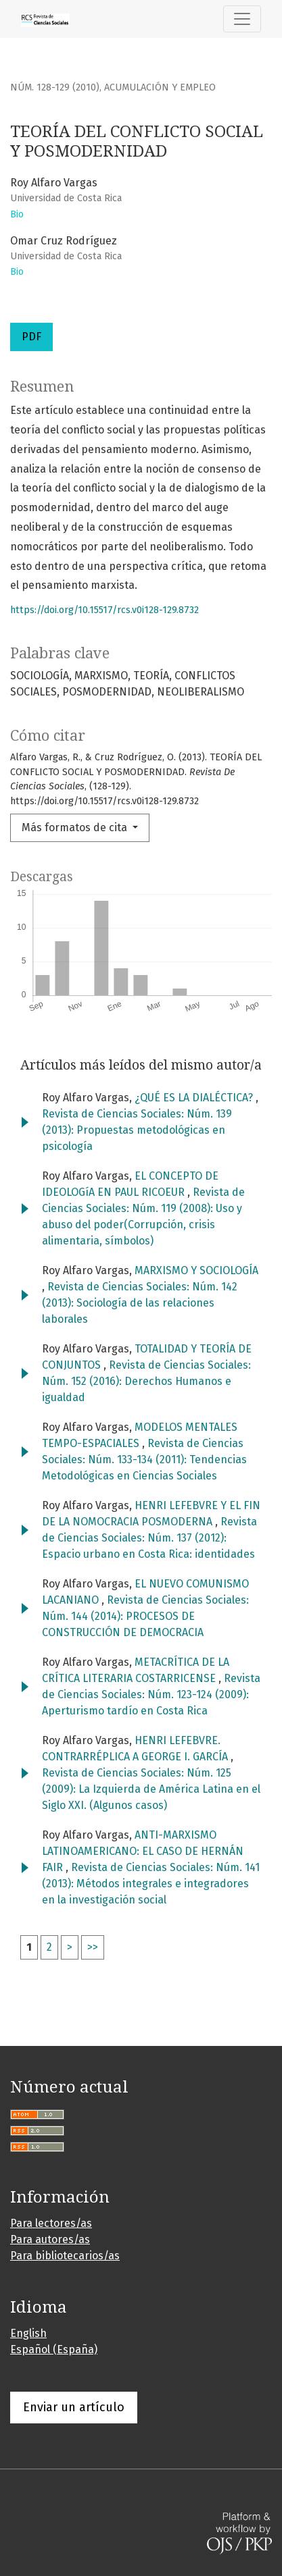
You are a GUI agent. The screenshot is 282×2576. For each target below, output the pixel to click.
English (28, 2333)
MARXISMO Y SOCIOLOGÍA (196, 1270)
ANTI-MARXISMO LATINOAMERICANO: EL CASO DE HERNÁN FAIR (142, 1851)
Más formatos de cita (76, 827)
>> (92, 1947)
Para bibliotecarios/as (65, 2255)
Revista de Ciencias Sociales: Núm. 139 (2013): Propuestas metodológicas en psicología (137, 1130)
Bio (17, 214)
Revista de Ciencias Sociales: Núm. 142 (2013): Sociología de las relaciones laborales (139, 1302)
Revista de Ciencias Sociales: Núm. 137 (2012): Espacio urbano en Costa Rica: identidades (149, 1537)
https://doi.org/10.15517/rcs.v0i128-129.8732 (104, 610)
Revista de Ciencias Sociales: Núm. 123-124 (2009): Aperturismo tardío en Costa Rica (151, 1694)
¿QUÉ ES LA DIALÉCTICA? (195, 1097)
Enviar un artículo (73, 2407)
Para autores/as (50, 2239)
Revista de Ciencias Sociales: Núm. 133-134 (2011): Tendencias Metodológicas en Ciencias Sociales (144, 1459)
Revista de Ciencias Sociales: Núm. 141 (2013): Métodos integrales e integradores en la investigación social (151, 1883)
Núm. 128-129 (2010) (54, 87)
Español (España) (53, 2349)
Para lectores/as (51, 2223)
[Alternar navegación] (242, 18)
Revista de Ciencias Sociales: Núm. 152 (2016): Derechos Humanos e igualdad (146, 1381)
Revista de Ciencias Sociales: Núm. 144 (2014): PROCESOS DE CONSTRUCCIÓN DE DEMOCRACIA (145, 1616)
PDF (31, 336)
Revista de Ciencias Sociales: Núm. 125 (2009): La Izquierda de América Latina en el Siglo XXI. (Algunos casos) (151, 1789)
